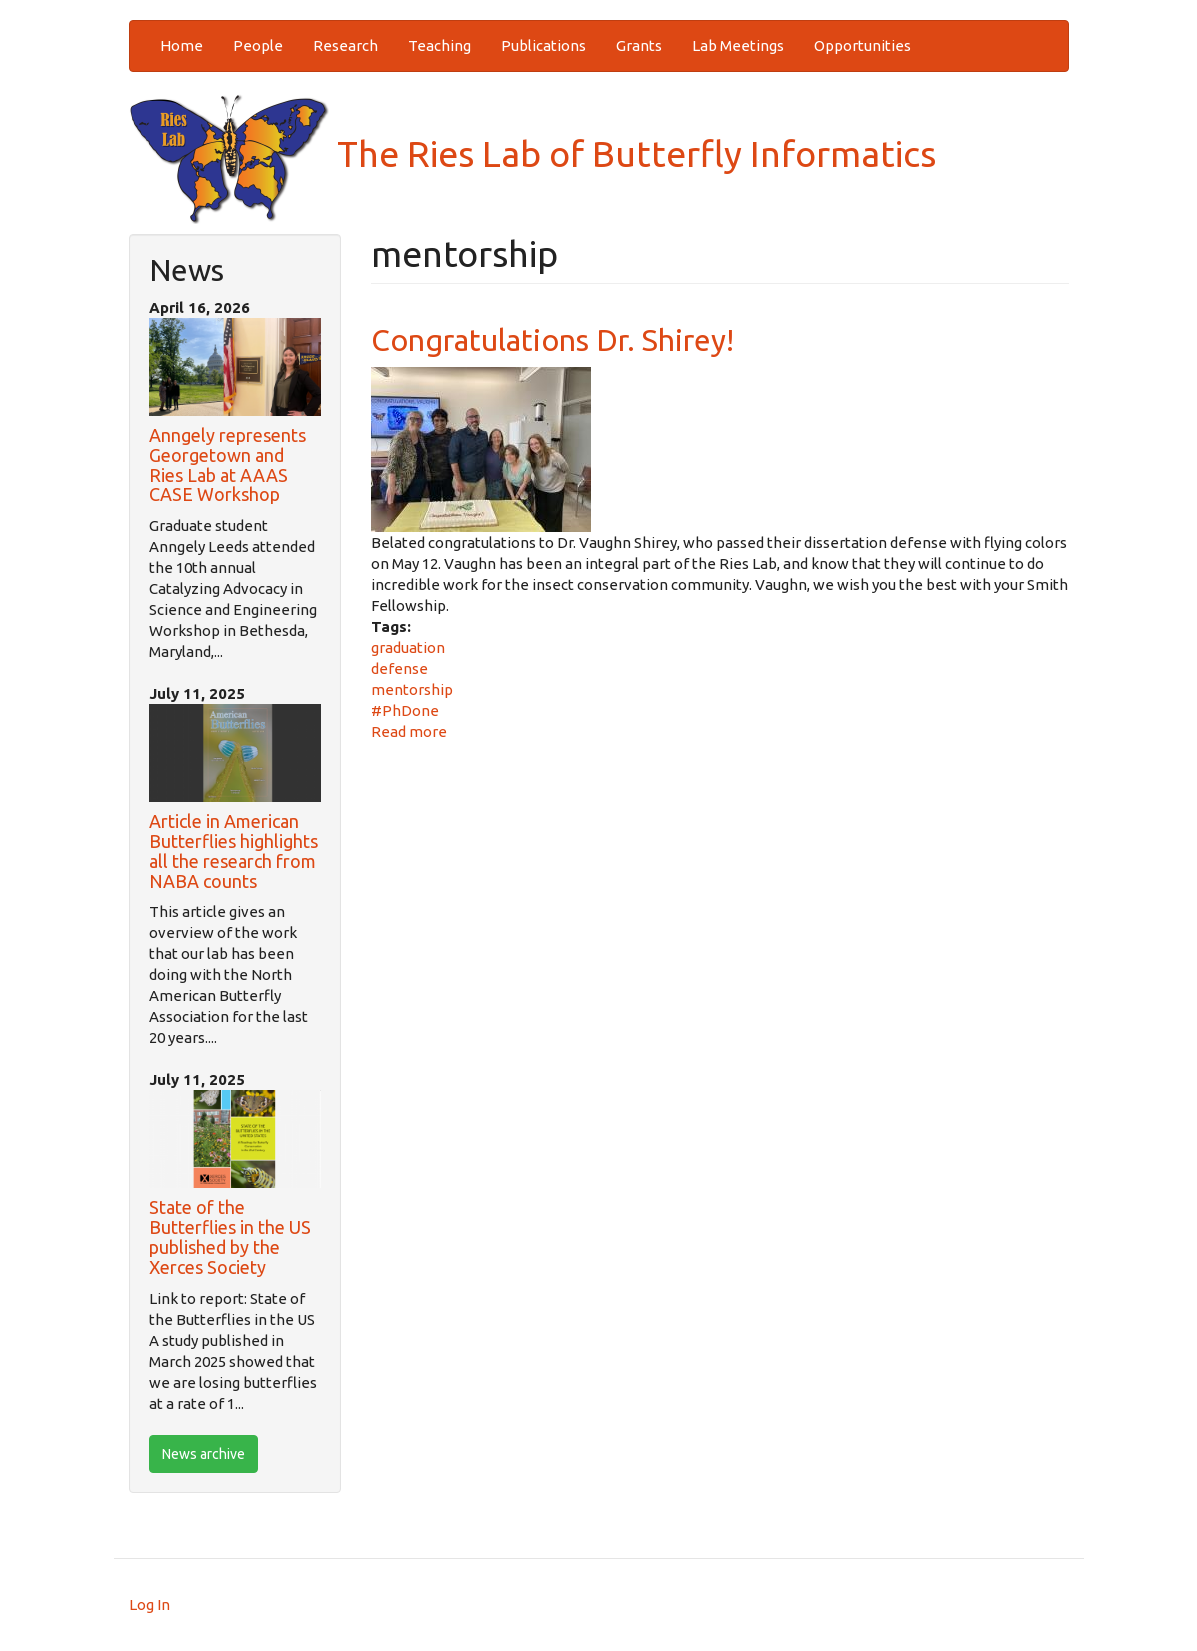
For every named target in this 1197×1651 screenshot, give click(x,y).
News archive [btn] (203, 1454)
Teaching (439, 45)
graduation (408, 647)
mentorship (412, 689)
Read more (409, 731)
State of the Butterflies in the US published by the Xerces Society (230, 1236)
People (258, 45)
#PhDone (405, 710)
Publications (543, 45)
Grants (639, 45)
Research (345, 45)
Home (181, 45)
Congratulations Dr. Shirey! (552, 340)
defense (399, 668)
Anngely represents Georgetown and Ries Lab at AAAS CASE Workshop (227, 464)
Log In (149, 1604)
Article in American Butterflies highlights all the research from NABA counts (233, 850)
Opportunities (862, 45)
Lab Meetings (738, 45)
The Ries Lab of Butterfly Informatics (532, 153)
